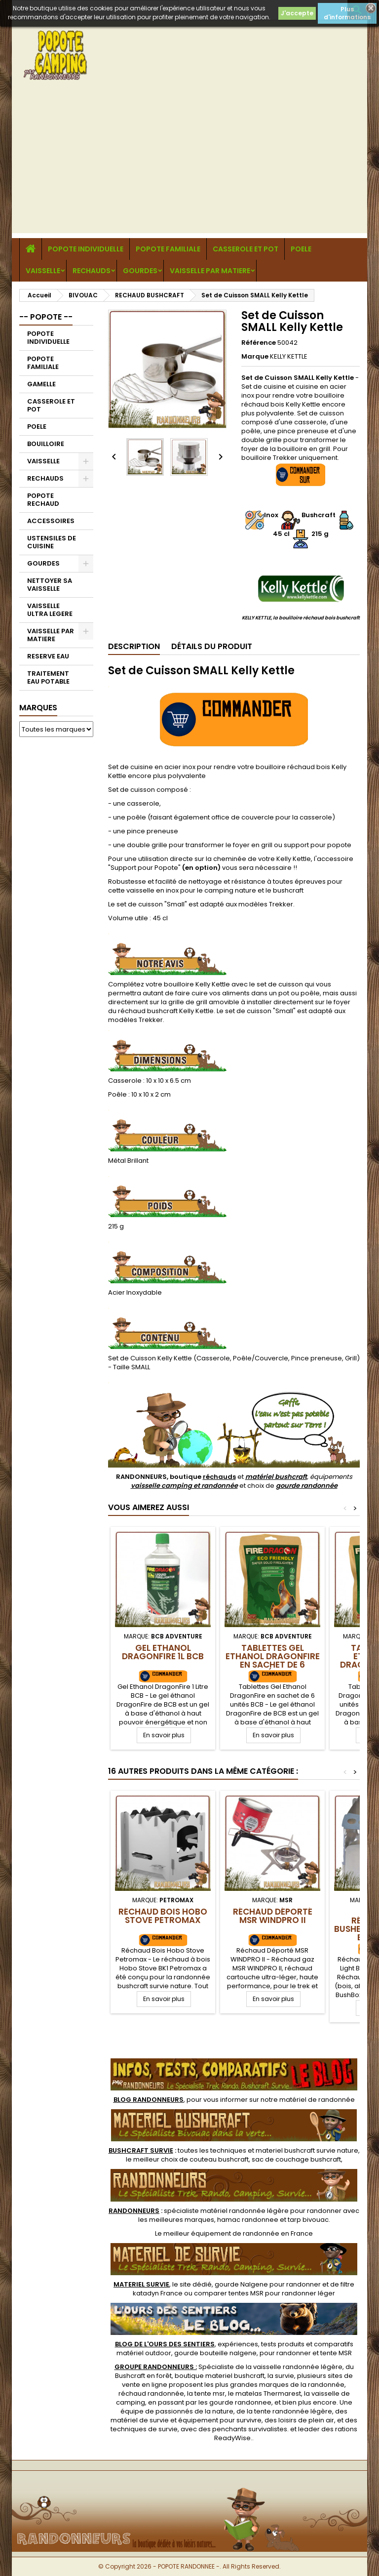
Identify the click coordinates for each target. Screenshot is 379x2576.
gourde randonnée (307, 1485)
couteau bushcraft (219, 2159)
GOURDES (140, 271)
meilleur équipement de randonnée (221, 2233)
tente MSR (336, 2353)
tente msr (209, 2393)
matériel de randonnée (317, 2099)
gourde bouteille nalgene (215, 2353)
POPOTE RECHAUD (43, 499)
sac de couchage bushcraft (296, 2159)
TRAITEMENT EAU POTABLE (48, 677)
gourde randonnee (240, 2402)
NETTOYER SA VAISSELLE (49, 584)
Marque (254, 356)
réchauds (219, 1476)
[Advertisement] (189, 164)
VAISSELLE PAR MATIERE (210, 271)
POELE (301, 249)
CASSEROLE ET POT (245, 249)
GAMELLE (41, 384)
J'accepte (297, 13)
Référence (258, 342)
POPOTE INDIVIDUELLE (85, 249)
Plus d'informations (347, 13)
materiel (307, 2150)
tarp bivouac (308, 2219)
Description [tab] (134, 646)
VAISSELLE (43, 271)
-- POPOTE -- (46, 317)
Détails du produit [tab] (211, 646)
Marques (38, 707)
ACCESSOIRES (51, 521)
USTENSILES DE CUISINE (51, 542)
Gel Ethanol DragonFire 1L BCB (163, 1652)
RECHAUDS (92, 271)
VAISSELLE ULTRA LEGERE (50, 609)
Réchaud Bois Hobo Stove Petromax (162, 1916)
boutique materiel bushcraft (220, 2375)
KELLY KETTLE (288, 356)
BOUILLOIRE (45, 444)
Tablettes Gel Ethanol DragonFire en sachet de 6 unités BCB (273, 1660)
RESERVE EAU (48, 656)
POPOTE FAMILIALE (168, 249)
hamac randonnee (247, 2219)
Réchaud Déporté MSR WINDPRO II (272, 1916)
